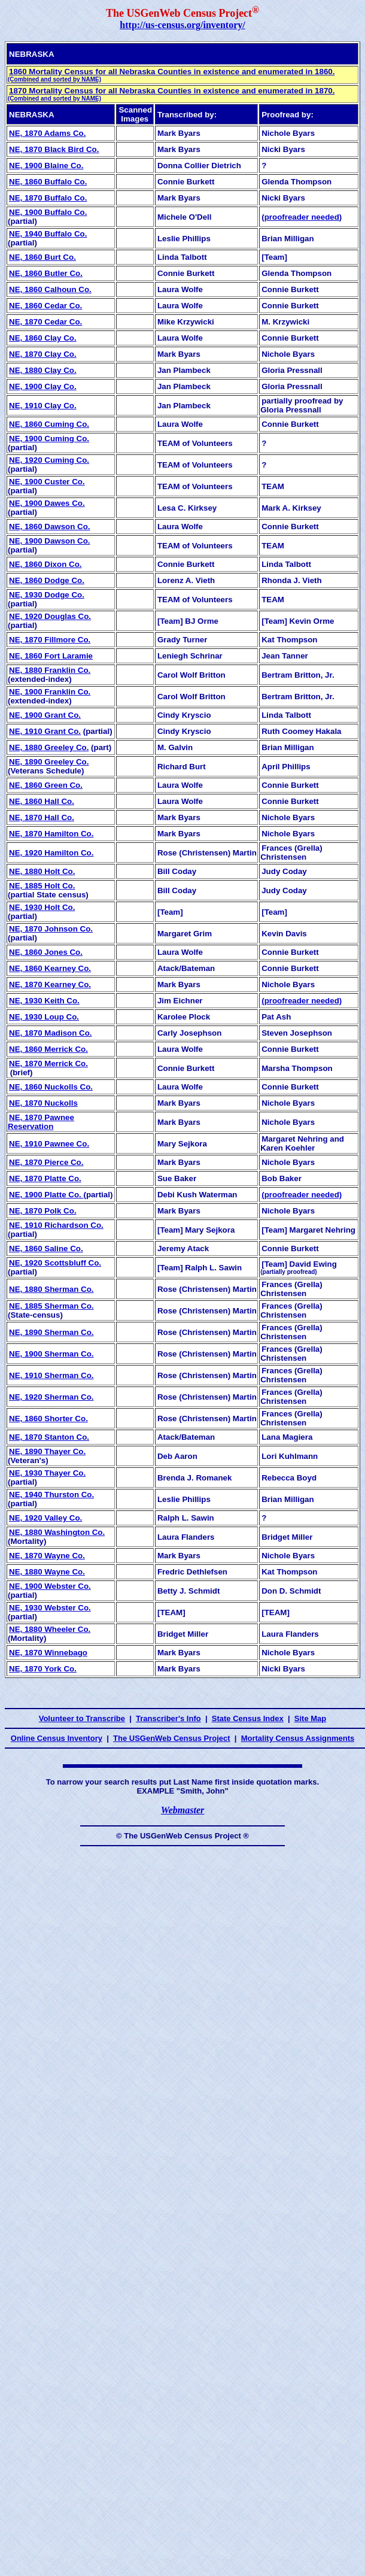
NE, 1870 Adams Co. (47, 133)
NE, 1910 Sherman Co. (51, 1375)
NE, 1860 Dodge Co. (46, 580)
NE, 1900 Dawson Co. (49, 540)
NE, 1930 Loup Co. (44, 1016)
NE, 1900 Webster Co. (50, 1586)
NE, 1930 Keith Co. (44, 1000)
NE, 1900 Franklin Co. (49, 691)
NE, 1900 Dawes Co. (47, 503)
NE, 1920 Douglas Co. (50, 616)
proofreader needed (301, 217)
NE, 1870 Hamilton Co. (51, 833)
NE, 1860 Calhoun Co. (50, 289)
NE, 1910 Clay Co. (43, 405)
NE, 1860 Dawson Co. (49, 526)
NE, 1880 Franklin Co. (49, 670)
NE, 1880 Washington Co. (57, 1532)
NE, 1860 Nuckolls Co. (51, 1086)
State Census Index (248, 1718)
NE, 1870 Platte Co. (45, 1178)
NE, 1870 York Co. (43, 1668)
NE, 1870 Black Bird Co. (54, 149)
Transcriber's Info (168, 1718)
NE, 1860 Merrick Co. (48, 1049)
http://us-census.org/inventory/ (182, 25)
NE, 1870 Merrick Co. (48, 1063)
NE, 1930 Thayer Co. (47, 1472)
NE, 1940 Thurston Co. (51, 1494)
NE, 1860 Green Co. (46, 785)
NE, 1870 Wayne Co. (47, 1555)
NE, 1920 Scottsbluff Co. (55, 1262)
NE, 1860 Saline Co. (46, 1248)
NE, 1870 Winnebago (48, 1652)
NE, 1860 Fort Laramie (51, 655)
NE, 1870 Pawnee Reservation (41, 1122)
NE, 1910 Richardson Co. (56, 1225)
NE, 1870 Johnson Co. (51, 928)
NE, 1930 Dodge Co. (46, 594)
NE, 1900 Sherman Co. (51, 1353)
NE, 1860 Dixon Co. (45, 564)
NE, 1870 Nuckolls (43, 1103)
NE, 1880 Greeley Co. (49, 747)
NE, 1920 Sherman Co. (51, 1396)
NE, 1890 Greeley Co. (49, 761)
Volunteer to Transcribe (82, 1718)
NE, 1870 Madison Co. (50, 1032)
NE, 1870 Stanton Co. (49, 1437)
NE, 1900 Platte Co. (46, 1194)
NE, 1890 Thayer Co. (47, 1451)
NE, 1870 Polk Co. (43, 1210)
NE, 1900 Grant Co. (45, 715)
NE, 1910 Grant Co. (45, 731)
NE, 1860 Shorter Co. (48, 1418)
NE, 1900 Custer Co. (47, 481)
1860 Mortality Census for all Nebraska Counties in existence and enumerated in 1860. (171, 75)
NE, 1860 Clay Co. (43, 337)
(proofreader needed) (301, 1000)
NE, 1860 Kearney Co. (50, 968)
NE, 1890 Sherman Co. (51, 1332)
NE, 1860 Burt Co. (42, 257)
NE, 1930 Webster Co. (50, 1607)
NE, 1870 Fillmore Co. (49, 639)
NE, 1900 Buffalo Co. (48, 212)
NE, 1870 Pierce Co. (46, 1162)
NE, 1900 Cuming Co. (49, 438)
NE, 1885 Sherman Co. (51, 1305)
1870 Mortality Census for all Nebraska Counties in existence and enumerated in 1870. (171, 94)
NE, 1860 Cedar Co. (45, 305)
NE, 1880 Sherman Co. (51, 1289)
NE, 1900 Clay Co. (43, 386)
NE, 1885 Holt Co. (42, 885)
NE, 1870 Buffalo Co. (48, 197)
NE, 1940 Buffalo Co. (48, 233)
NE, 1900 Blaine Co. (46, 165)
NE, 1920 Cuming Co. (49, 460)
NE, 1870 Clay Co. (43, 354)
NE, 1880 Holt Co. (42, 871)
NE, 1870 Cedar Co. (45, 321)
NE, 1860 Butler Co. (46, 273)
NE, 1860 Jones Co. (46, 952)
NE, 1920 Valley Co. (45, 1517)
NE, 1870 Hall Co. (41, 817)
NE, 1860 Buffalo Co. (48, 181)
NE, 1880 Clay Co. (43, 370)
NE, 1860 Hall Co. (41, 801)
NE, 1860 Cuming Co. (49, 424)
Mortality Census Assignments (298, 1738)
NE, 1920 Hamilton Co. (51, 852)
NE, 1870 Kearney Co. (50, 984)
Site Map (310, 1718)
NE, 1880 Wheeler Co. (49, 1629)
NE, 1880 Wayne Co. (47, 1571)
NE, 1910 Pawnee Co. (49, 1143)
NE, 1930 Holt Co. (42, 907)
